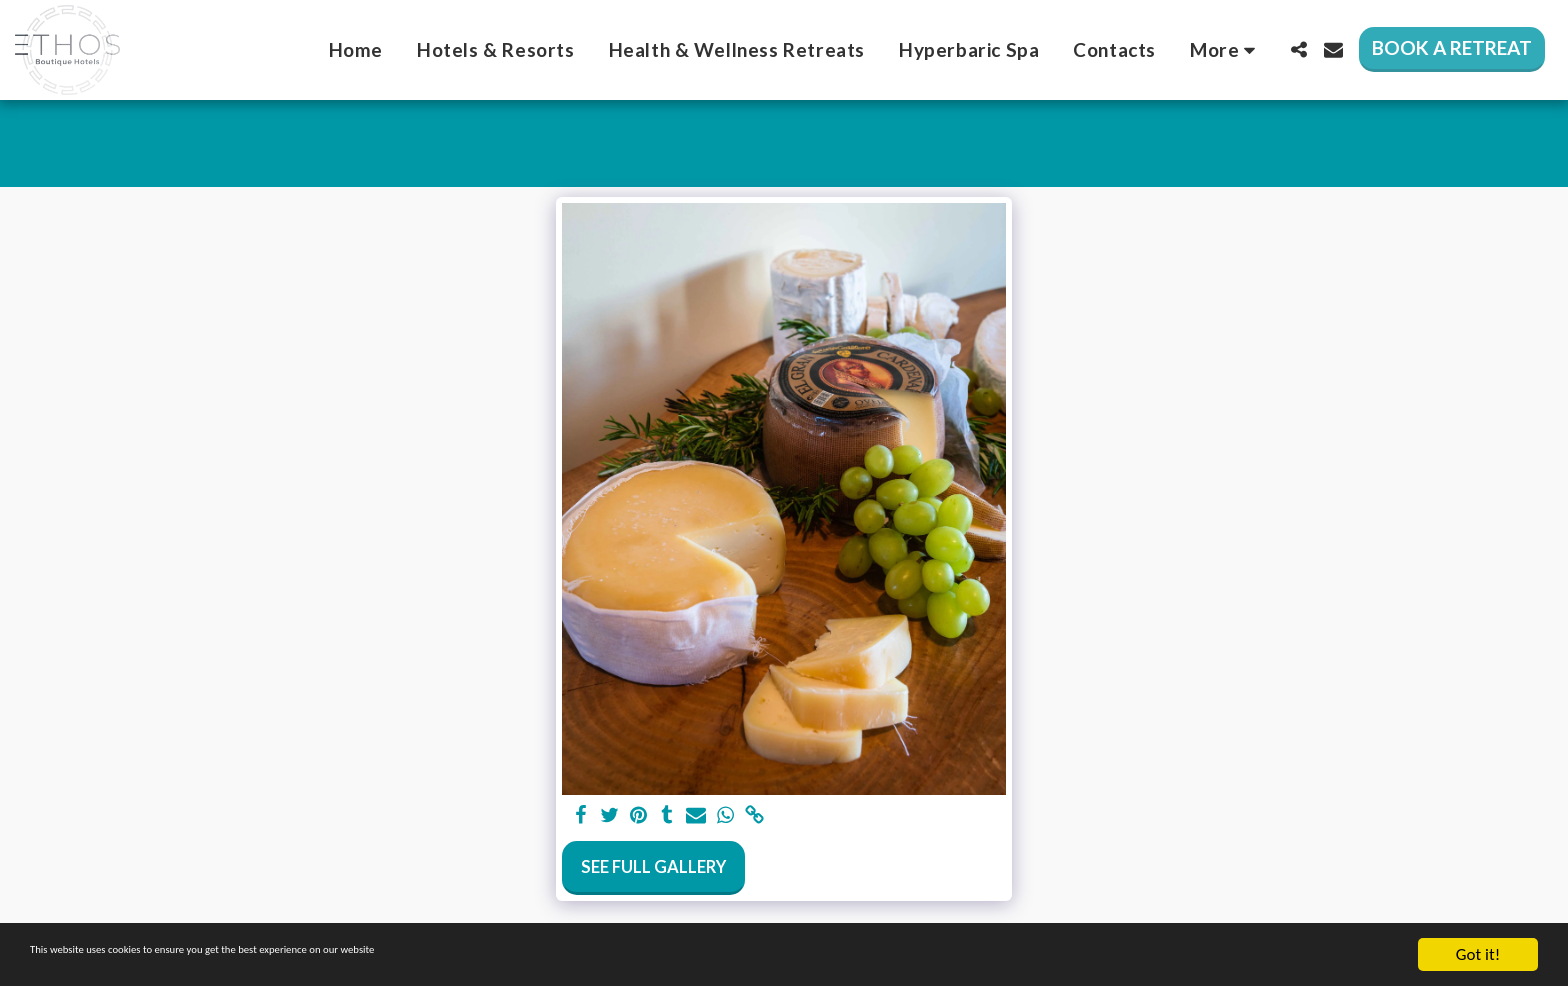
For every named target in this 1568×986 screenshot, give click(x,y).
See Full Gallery (653, 867)
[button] (1298, 49)
